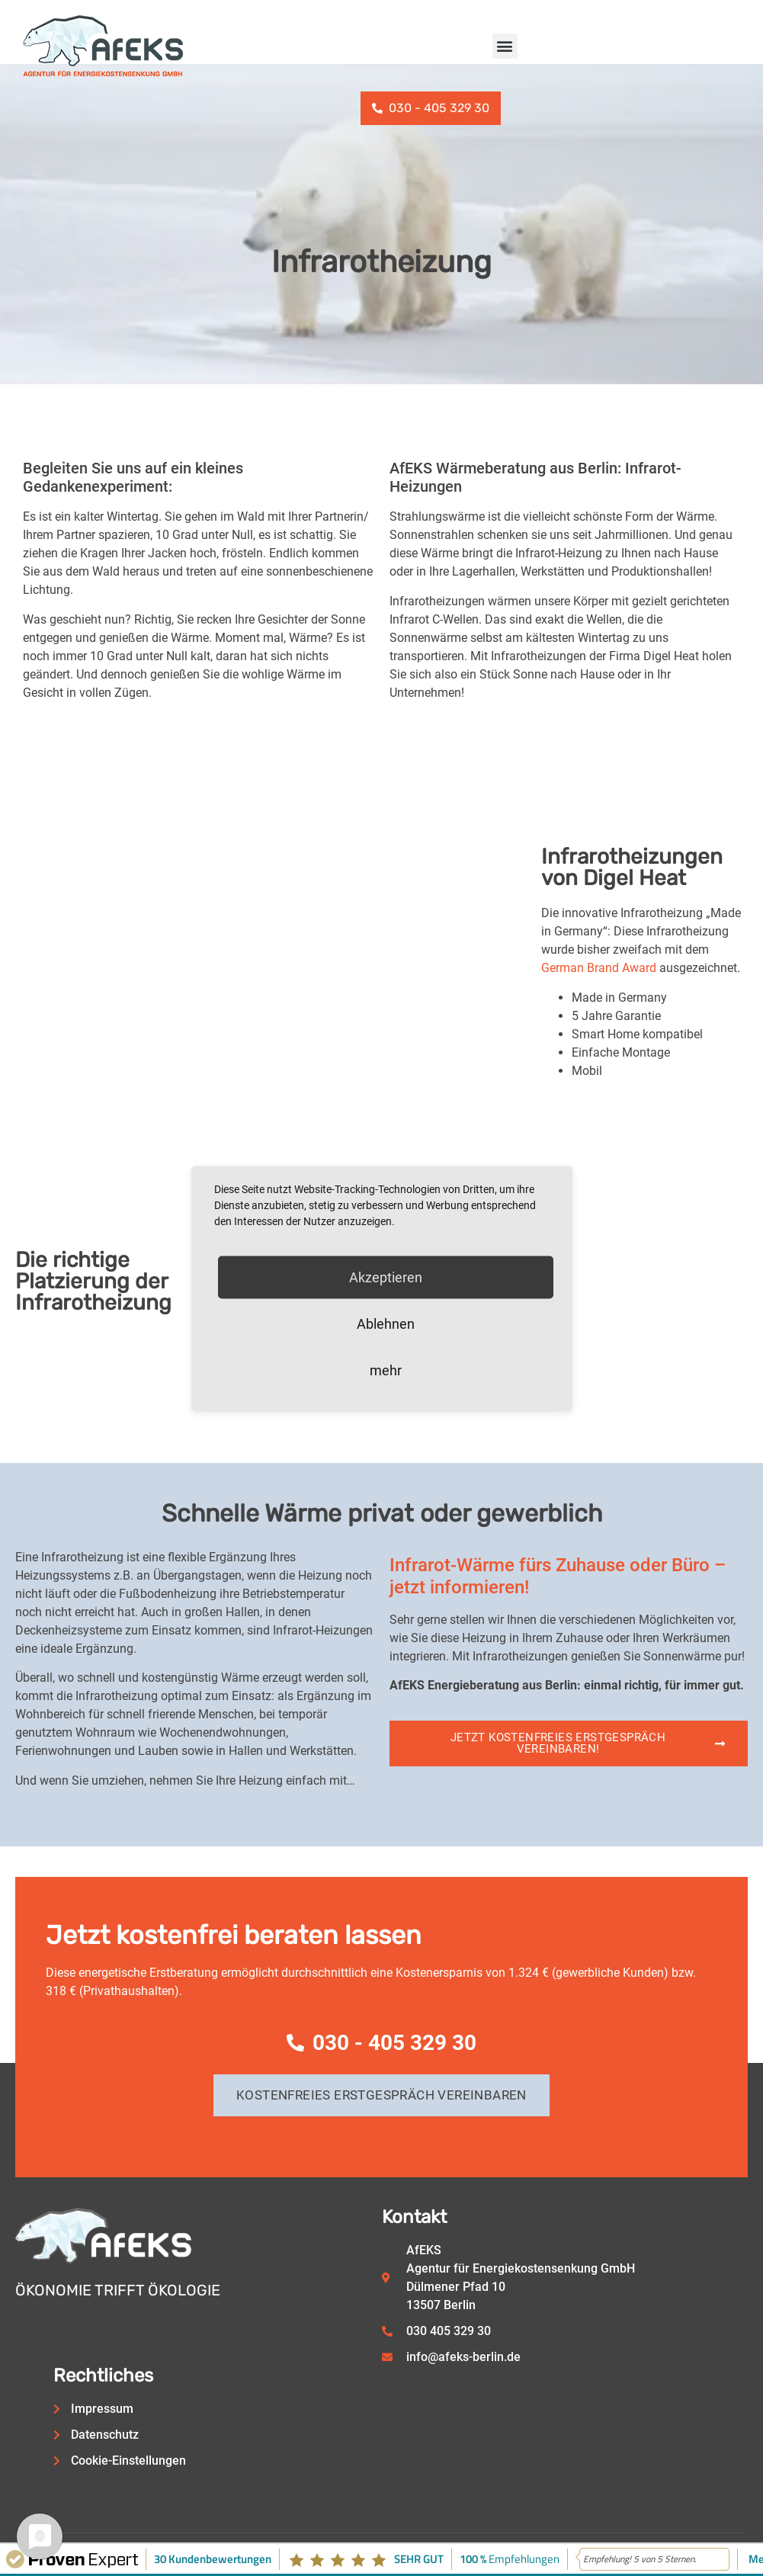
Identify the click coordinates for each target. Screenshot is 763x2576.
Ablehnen (386, 1323)
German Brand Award (598, 968)
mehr (386, 1370)
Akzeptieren (385, 1277)
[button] (505, 46)
